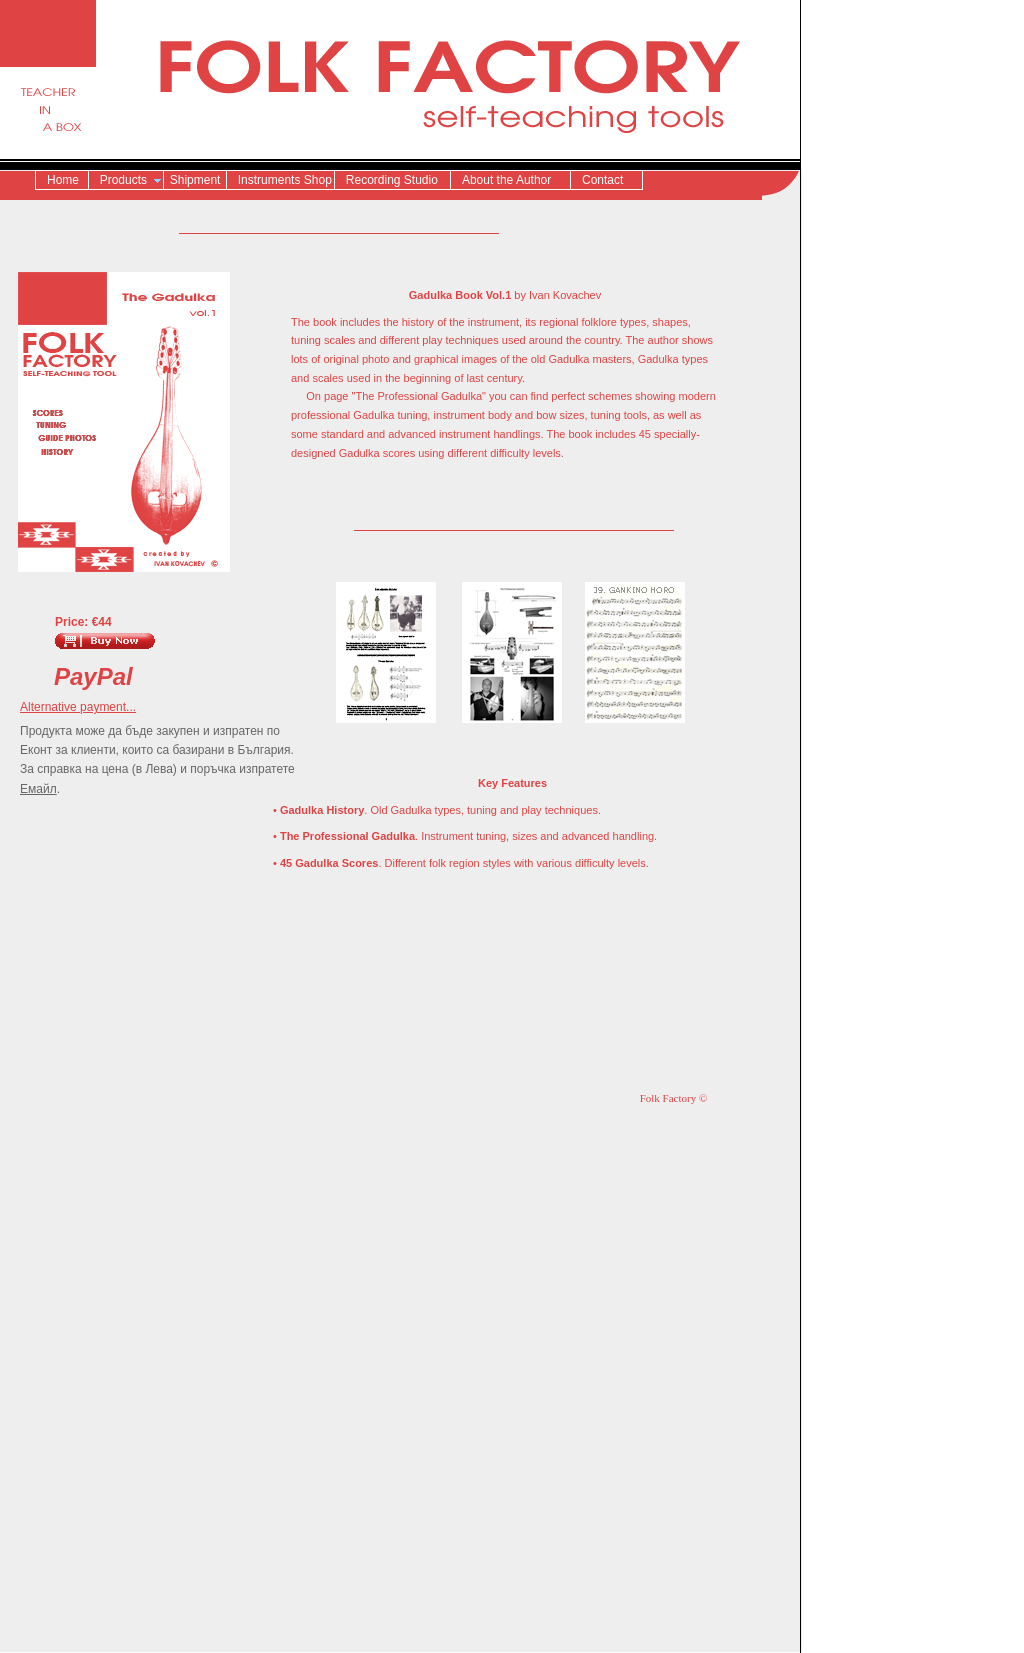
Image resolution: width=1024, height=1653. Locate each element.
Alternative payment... (78, 707)
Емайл (38, 789)
